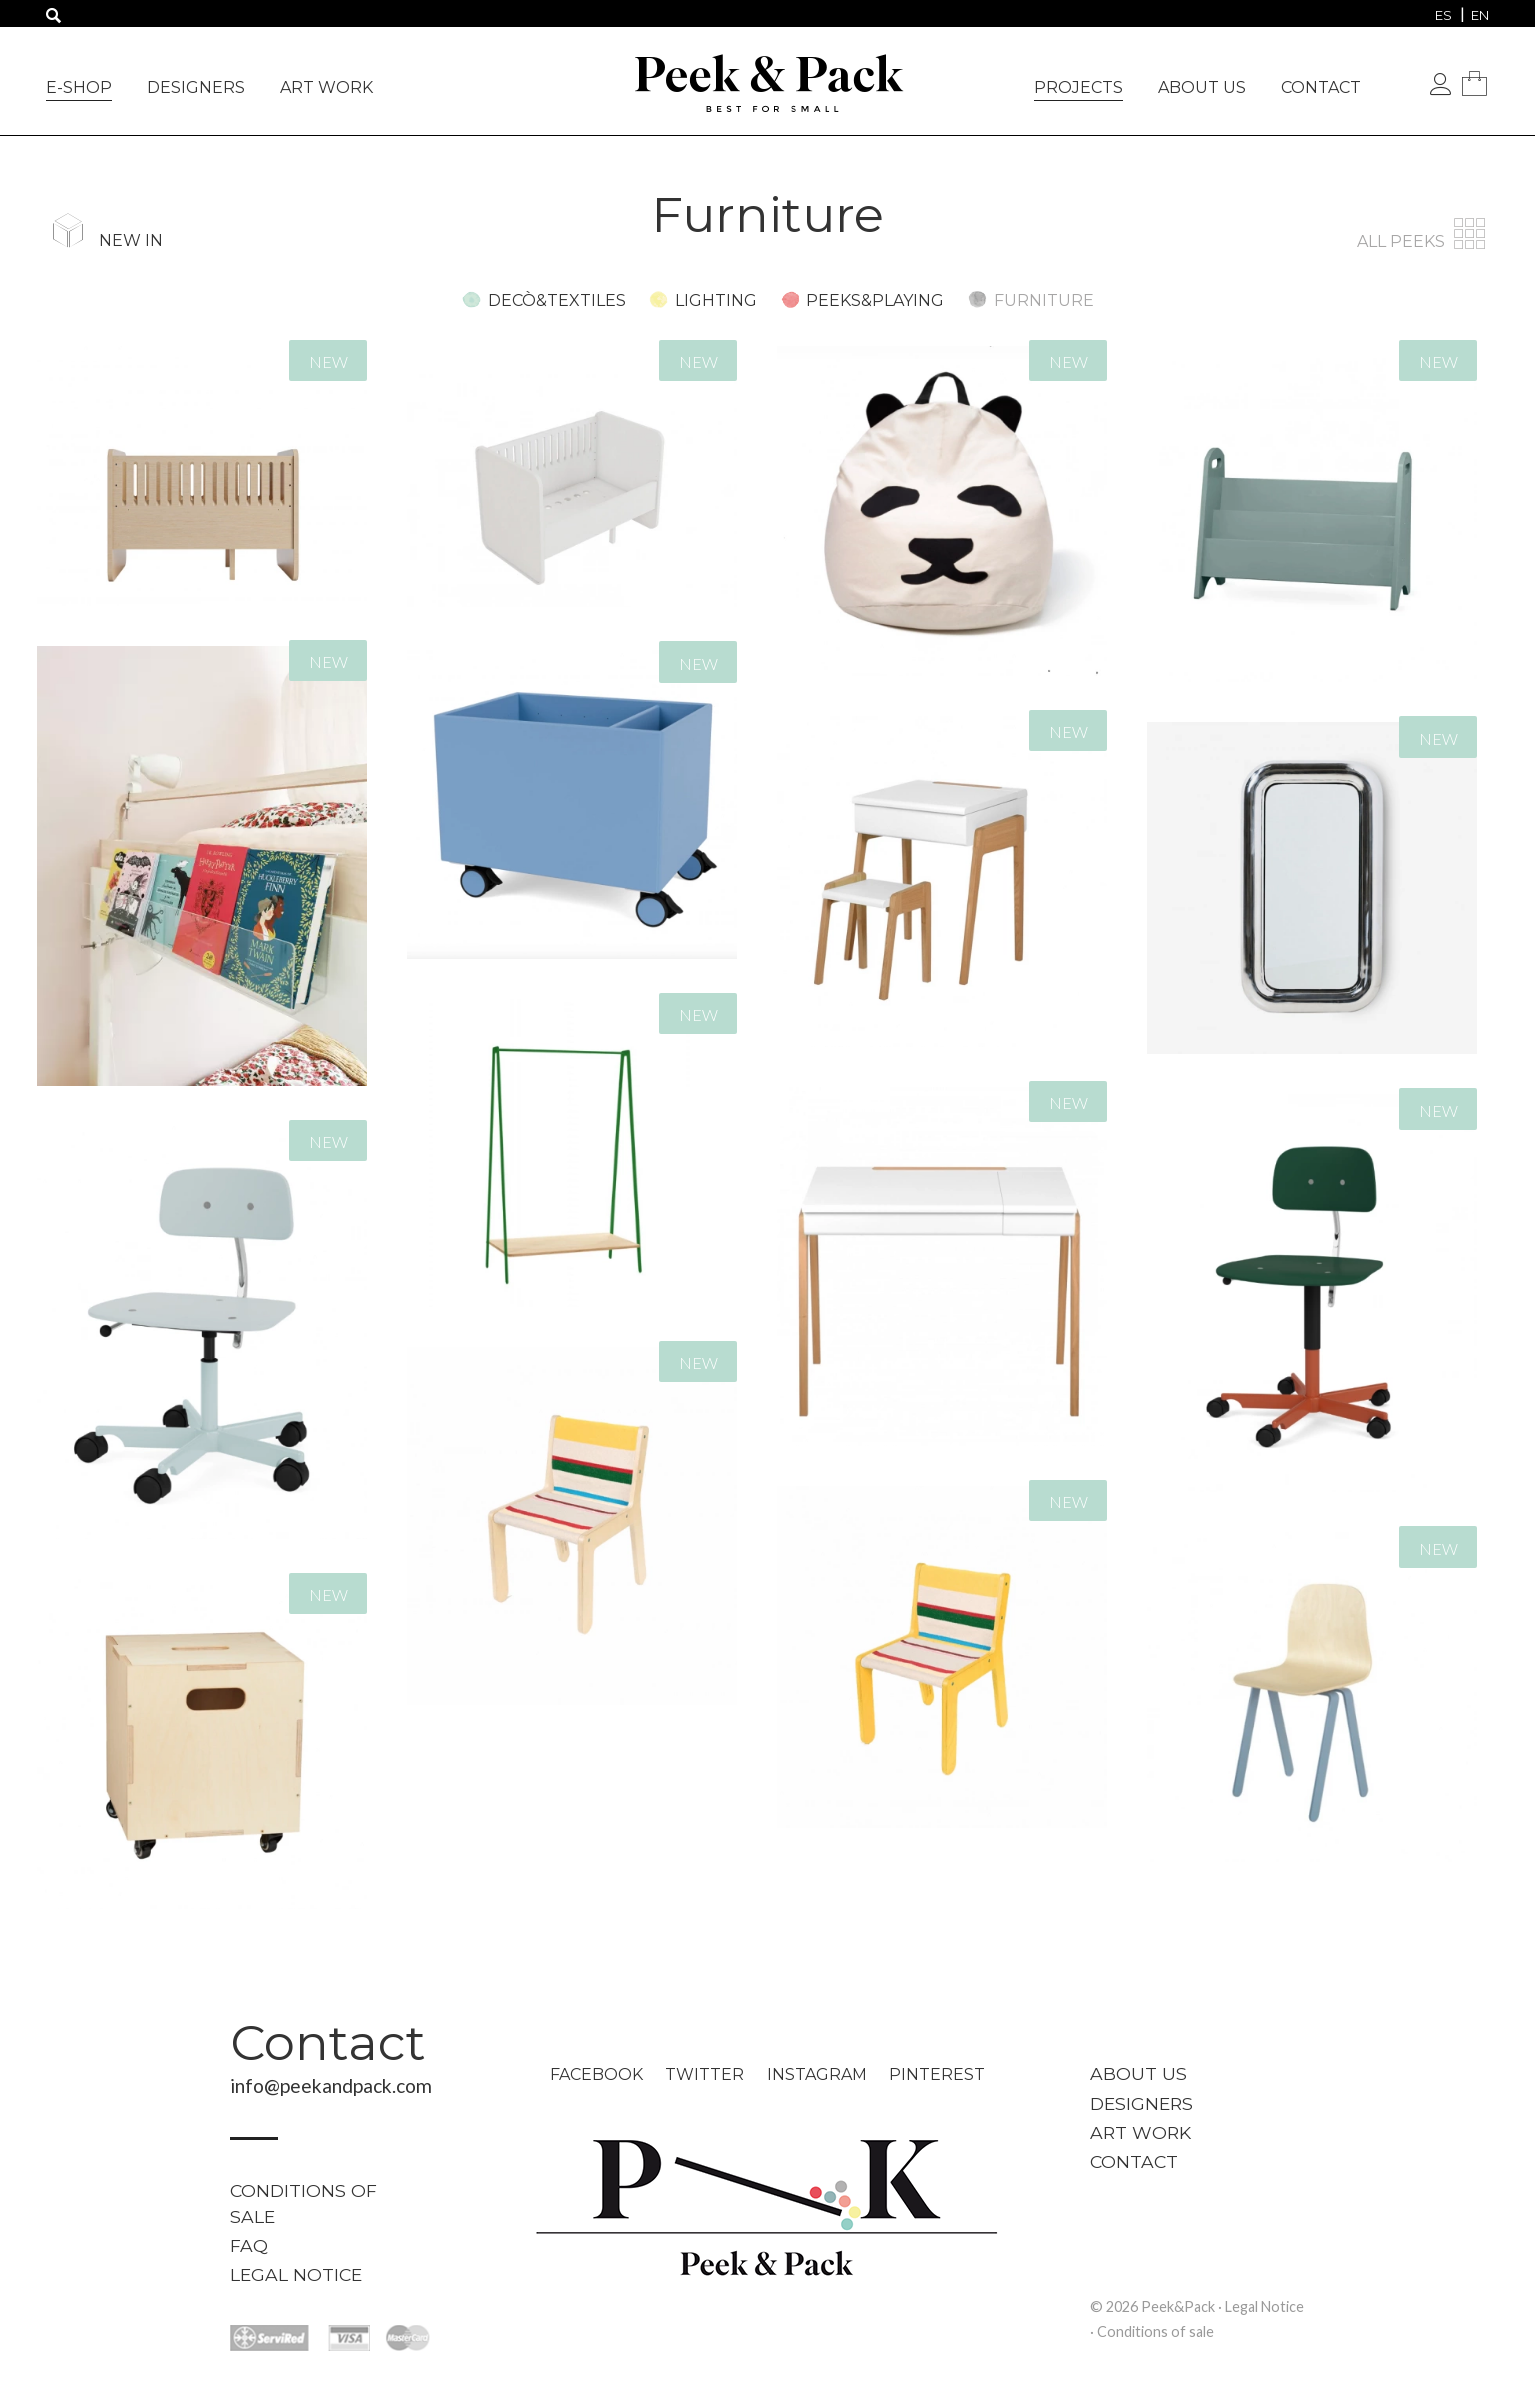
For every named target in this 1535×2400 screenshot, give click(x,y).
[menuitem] (1443, 15)
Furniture (1044, 300)
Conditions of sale (303, 2203)
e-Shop (79, 87)
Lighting (716, 300)
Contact (1321, 87)
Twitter (704, 2074)
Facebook (596, 2074)
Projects (1078, 87)
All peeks (1423, 241)
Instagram (817, 2074)
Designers (196, 87)
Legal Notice (296, 2274)
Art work (326, 87)
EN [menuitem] (1480, 15)
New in (131, 240)
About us (1202, 87)
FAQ (249, 2245)
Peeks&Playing (875, 300)
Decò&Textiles (557, 300)
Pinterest (937, 2074)
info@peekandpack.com (331, 2085)
